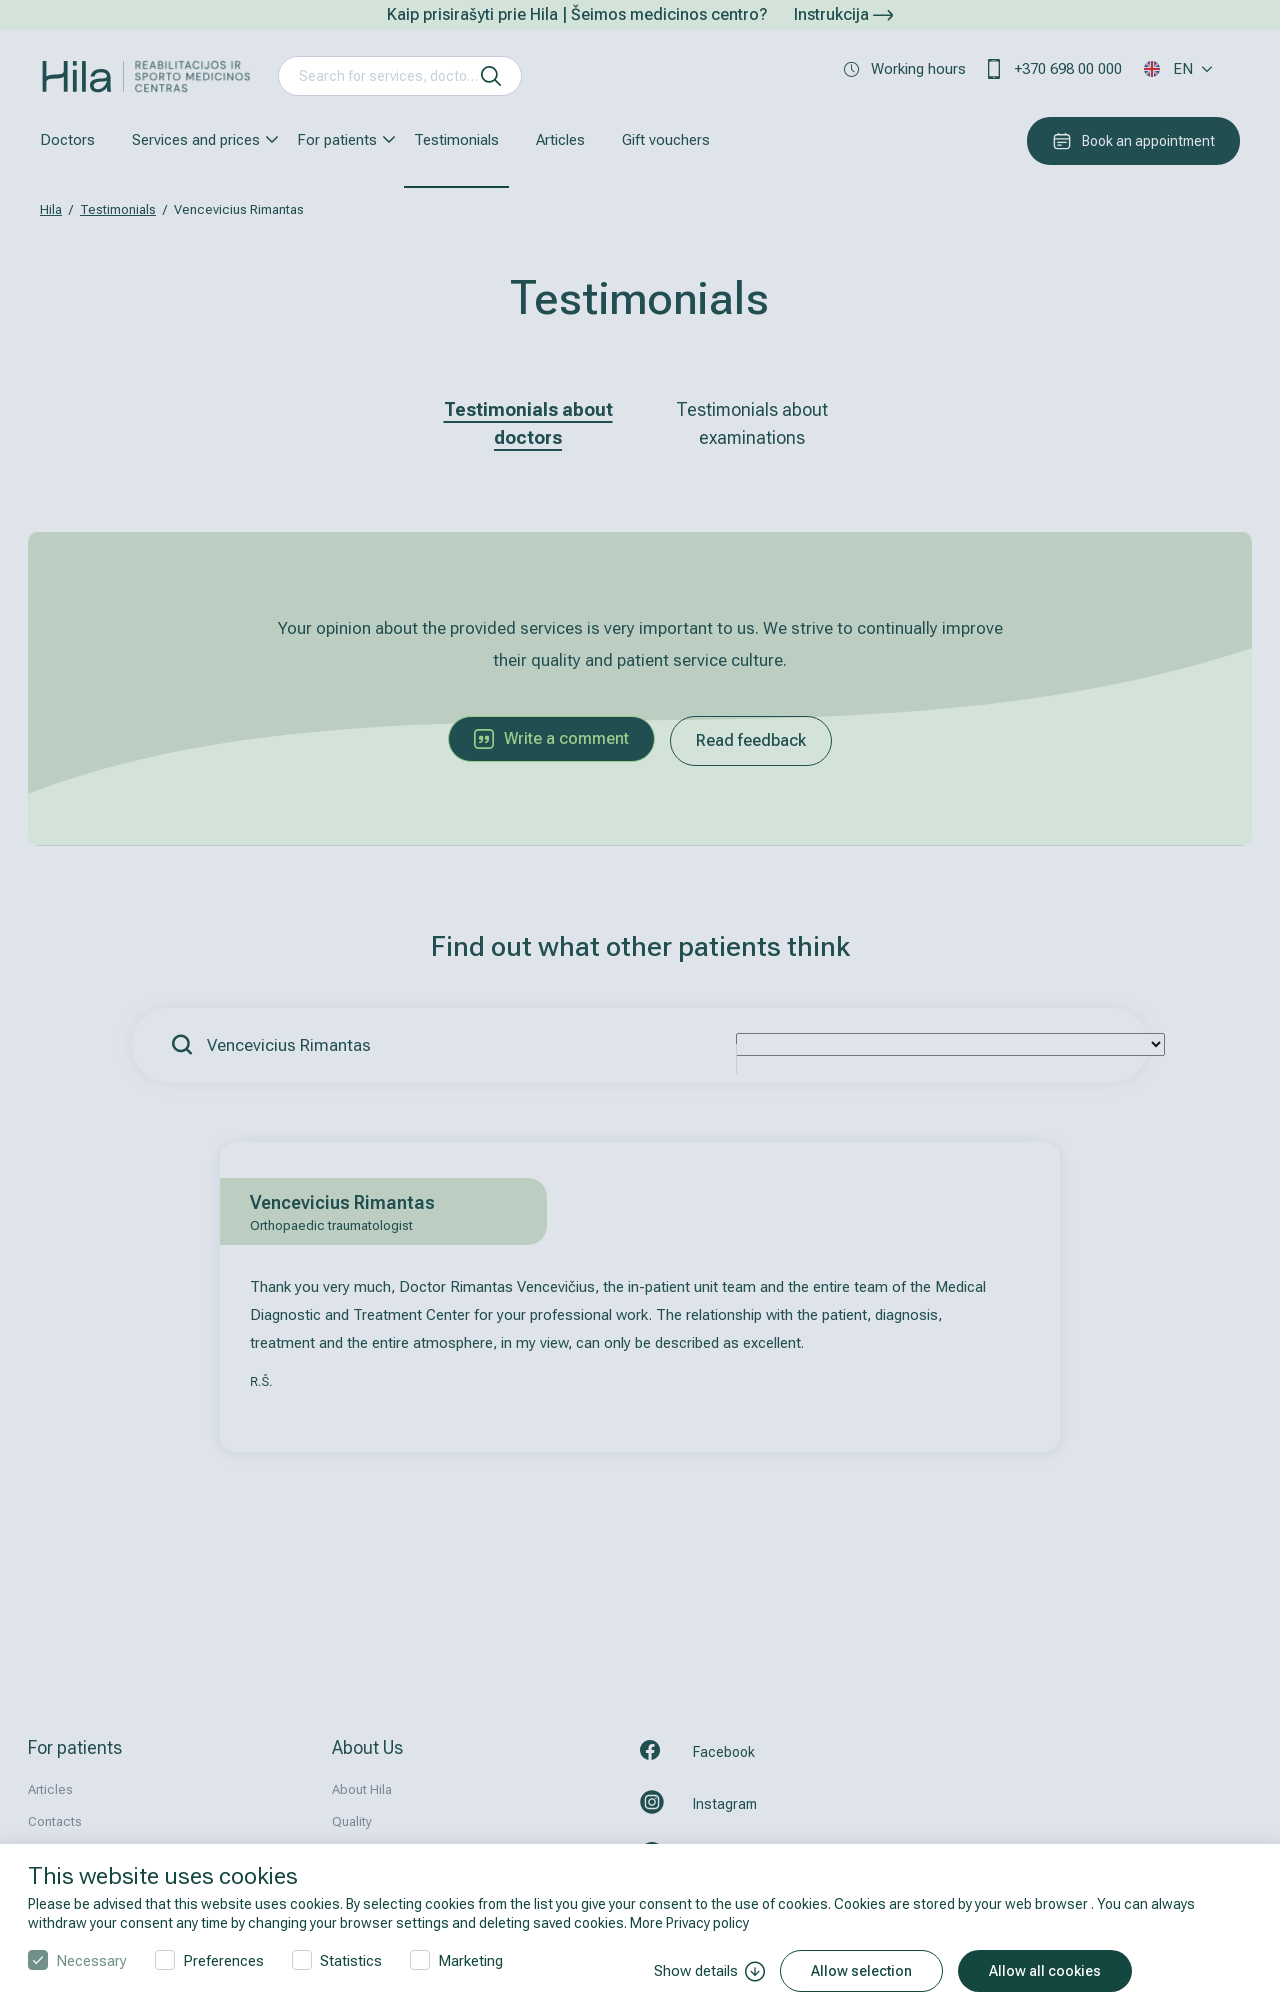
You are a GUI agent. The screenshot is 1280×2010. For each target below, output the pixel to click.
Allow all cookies (1045, 1971)
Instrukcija (843, 14)
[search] (491, 76)
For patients (337, 140)
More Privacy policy (689, 1923)
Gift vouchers (666, 140)
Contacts (55, 1821)
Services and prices (196, 140)
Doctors (67, 140)
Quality (352, 1821)
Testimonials (456, 140)
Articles (560, 140)
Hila (51, 209)
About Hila (362, 1789)
